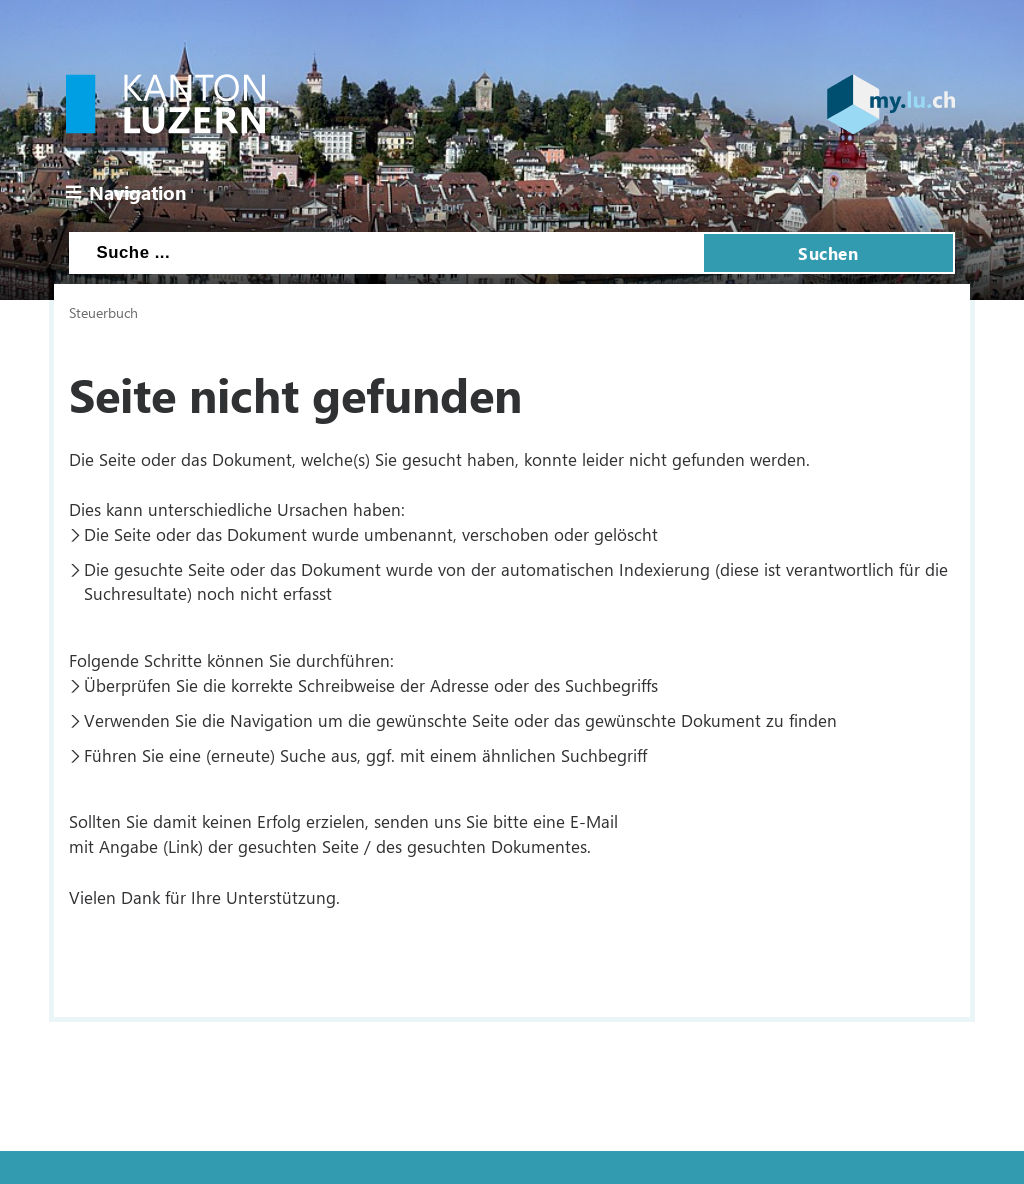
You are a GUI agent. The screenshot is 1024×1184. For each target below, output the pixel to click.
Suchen (828, 253)
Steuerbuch (103, 312)
